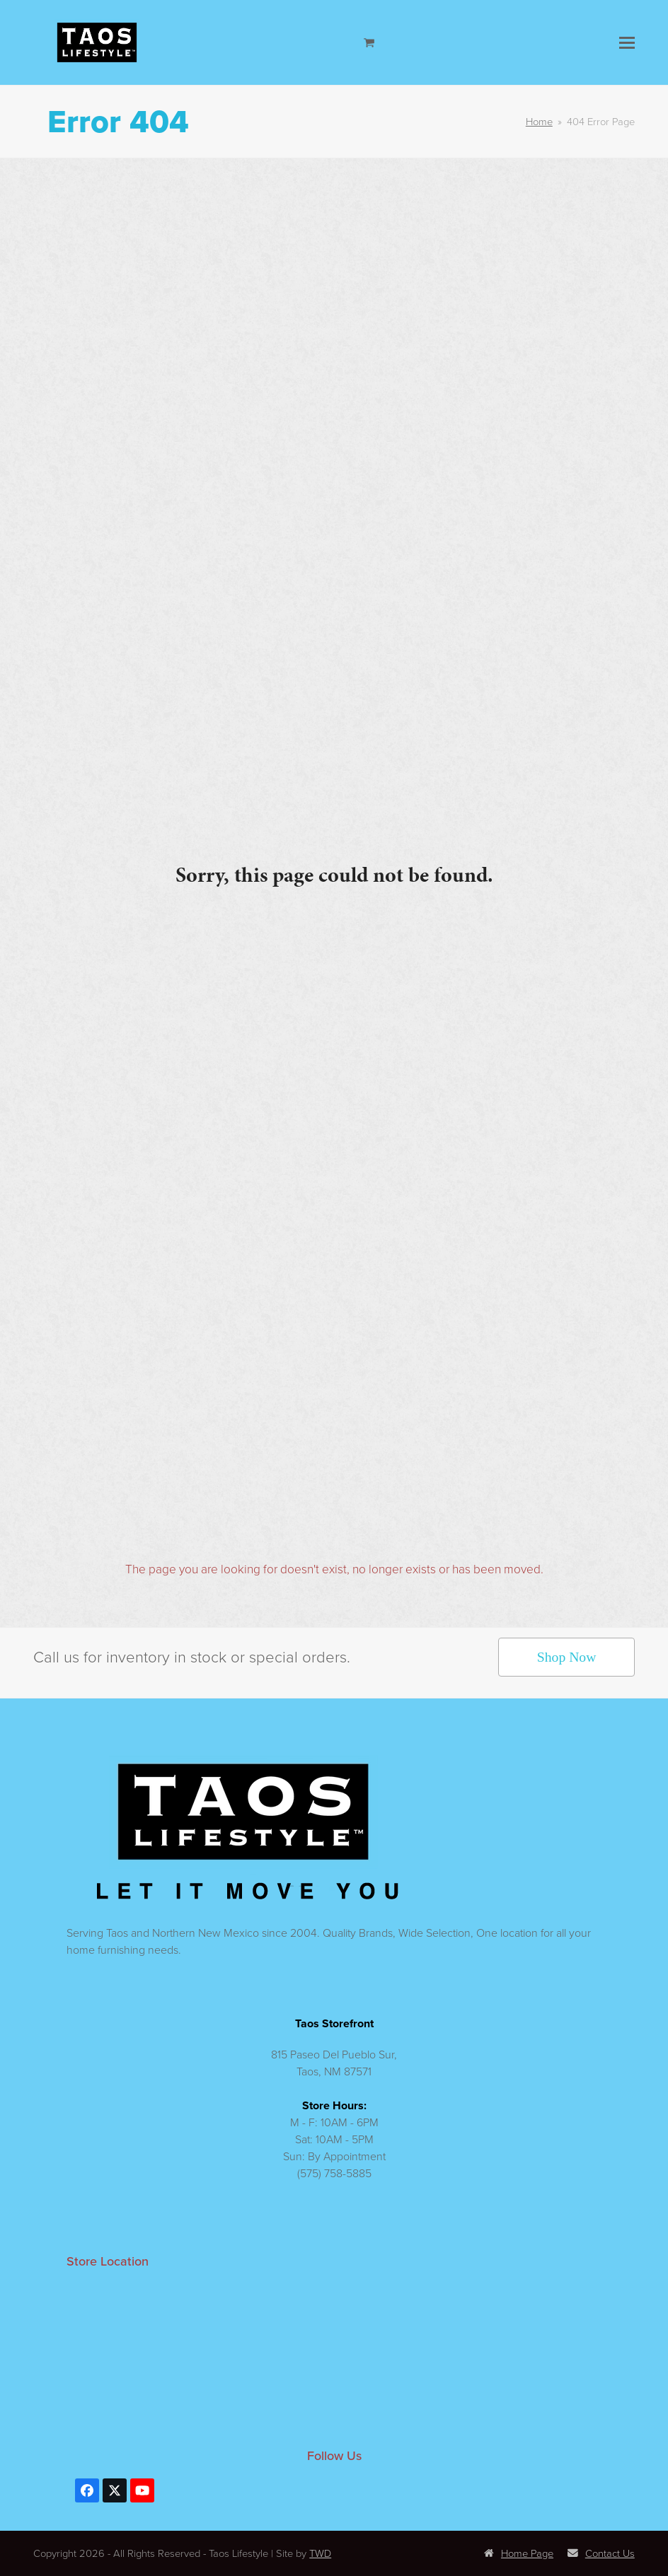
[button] (627, 43)
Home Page (518, 2553)
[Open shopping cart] (371, 42)
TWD (320, 2553)
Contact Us (601, 2553)
